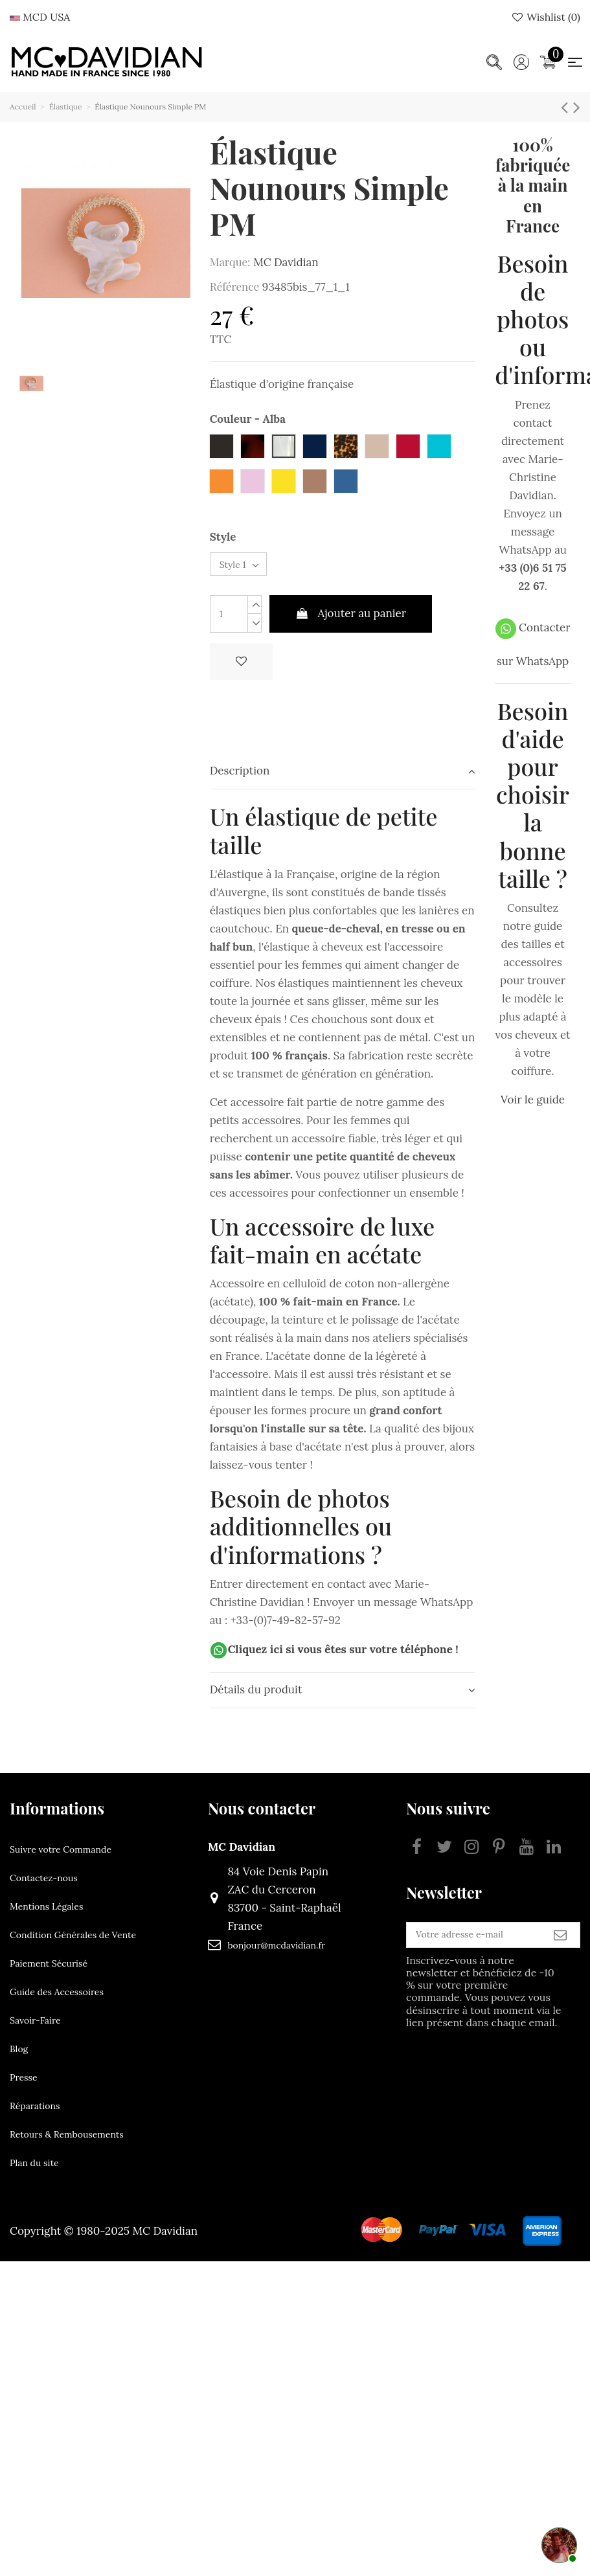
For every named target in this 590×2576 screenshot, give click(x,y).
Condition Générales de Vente (73, 1945)
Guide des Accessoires (57, 2002)
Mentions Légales (46, 1917)
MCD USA (40, 16)
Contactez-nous (44, 1888)
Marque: (230, 261)
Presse (24, 2088)
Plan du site (34, 2173)
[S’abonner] (560, 1950)
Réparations (35, 2116)
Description (343, 781)
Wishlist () (545, 16)
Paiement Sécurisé (48, 1974)
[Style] (250, 569)
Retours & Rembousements (67, 2145)
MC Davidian (285, 262)
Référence (234, 286)
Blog (19, 2059)
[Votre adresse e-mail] (445, 1950)
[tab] (343, 782)
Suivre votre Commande (60, 1860)
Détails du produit (343, 1700)
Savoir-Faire (35, 2031)
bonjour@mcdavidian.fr (248, 1955)
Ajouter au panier (351, 623)
